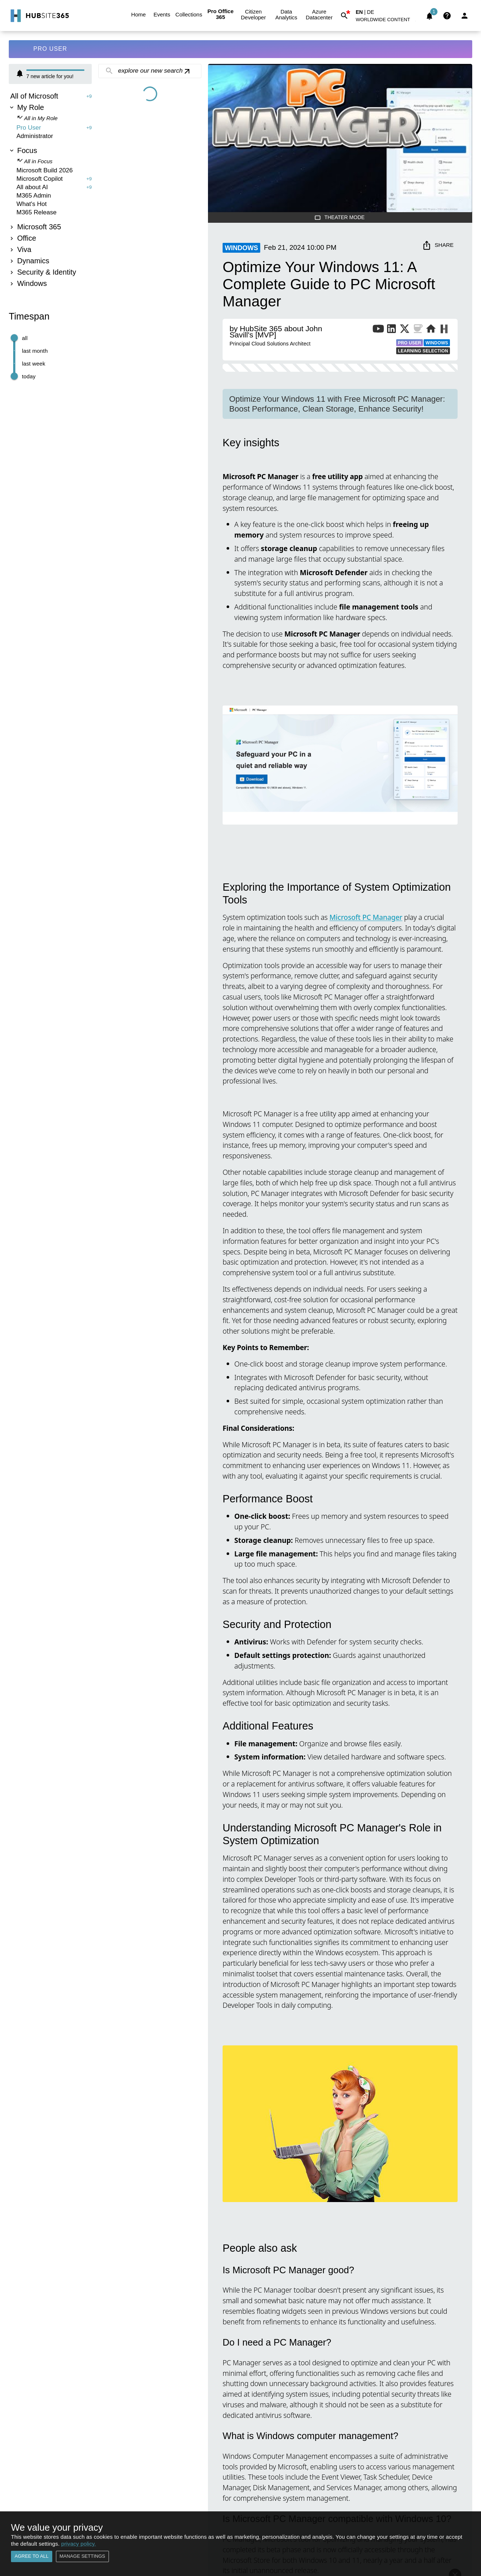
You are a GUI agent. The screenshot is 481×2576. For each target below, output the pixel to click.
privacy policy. (78, 2544)
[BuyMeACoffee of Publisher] (417, 330)
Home (138, 14)
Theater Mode (340, 217)
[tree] (50, 190)
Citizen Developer (253, 14)
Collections (189, 14)
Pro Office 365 (220, 14)
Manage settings (82, 2556)
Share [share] (438, 245)
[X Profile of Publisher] (404, 330)
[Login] (464, 15)
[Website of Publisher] (431, 330)
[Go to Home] (38, 15)
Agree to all (31, 2556)
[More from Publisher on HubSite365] (444, 330)
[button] (387, 21)
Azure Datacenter (319, 14)
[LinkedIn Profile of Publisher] (391, 330)
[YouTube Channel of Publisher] (378, 330)
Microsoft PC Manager (365, 917)
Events (162, 14)
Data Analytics (286, 14)
